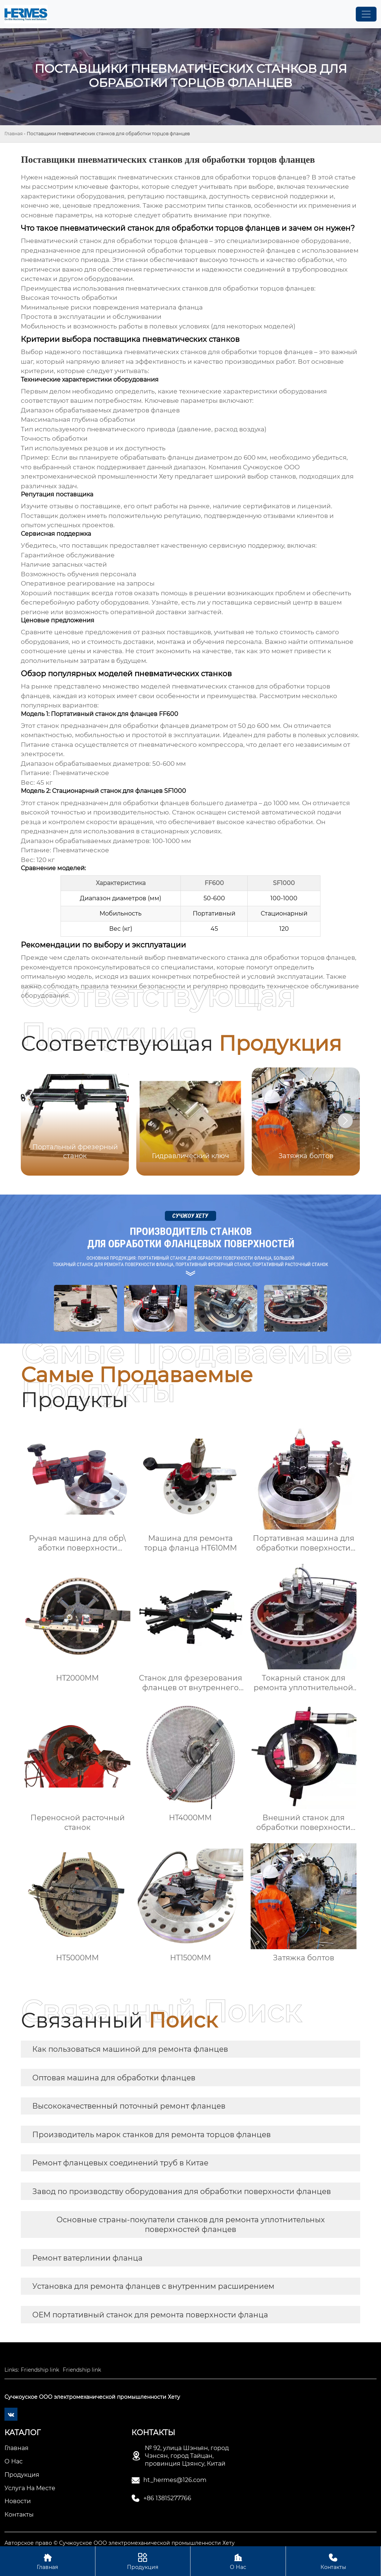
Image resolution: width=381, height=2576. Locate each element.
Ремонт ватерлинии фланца (87, 2257)
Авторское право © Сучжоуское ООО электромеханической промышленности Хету (119, 2543)
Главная (13, 133)
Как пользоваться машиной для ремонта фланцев (130, 2049)
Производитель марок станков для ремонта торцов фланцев (151, 2134)
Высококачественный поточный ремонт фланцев (128, 2106)
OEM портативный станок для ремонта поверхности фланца (150, 2314)
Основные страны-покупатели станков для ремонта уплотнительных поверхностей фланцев (190, 2224)
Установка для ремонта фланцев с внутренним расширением (153, 2286)
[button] (345, 1120)
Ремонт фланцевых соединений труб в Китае (120, 2162)
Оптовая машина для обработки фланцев (113, 2077)
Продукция (142, 2561)
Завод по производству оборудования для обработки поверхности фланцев (181, 2191)
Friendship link (40, 2369)
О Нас (238, 2561)
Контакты (333, 2561)
